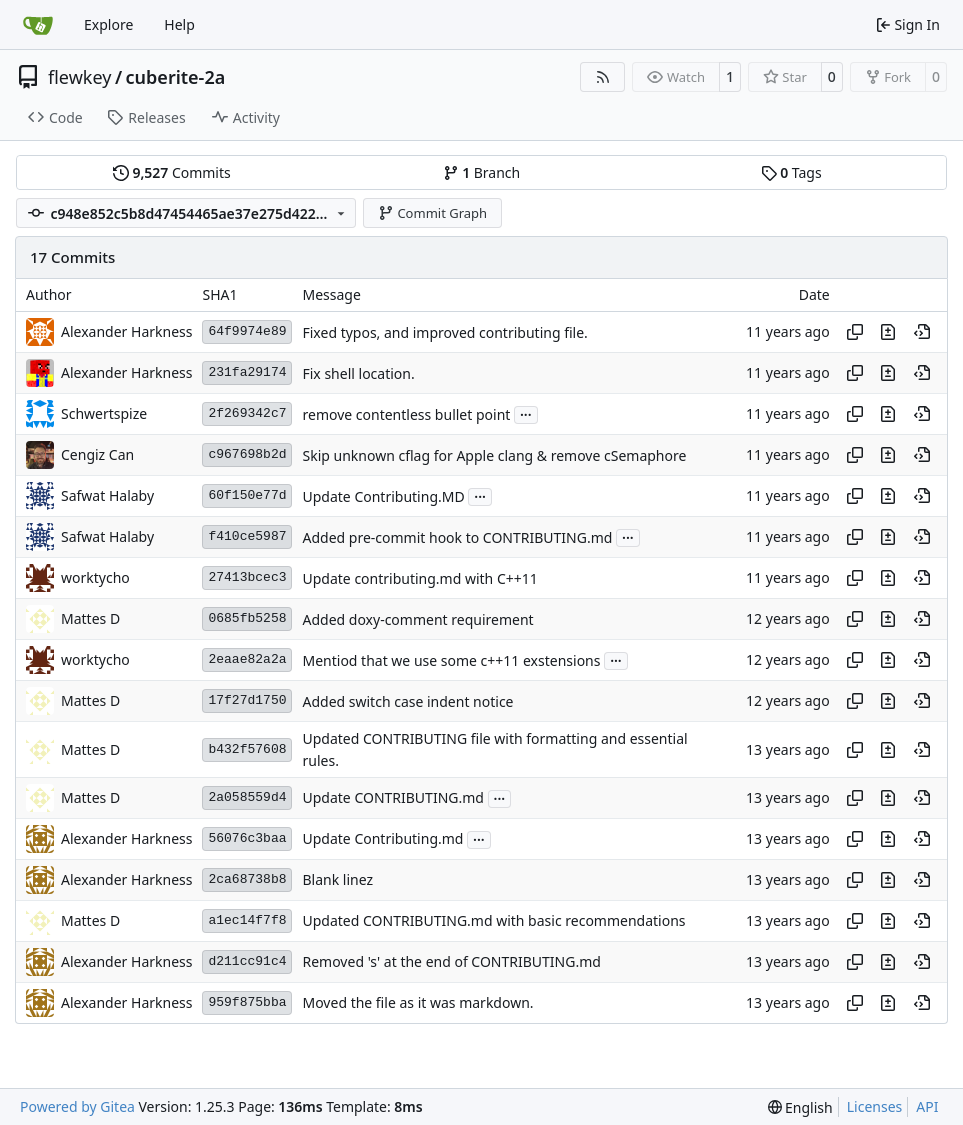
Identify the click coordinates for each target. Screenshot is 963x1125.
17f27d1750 (247, 700)
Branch (482, 172)
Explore (108, 24)
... (526, 413)
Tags (791, 172)
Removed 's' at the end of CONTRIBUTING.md (451, 962)
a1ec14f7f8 (247, 920)
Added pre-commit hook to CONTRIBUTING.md (457, 537)
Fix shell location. (358, 373)
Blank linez (337, 880)
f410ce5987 (247, 536)
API (927, 1106)
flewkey (79, 77)
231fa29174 (247, 372)
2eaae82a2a (247, 659)
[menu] (800, 1107)
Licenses (875, 1106)
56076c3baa (247, 838)
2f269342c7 (247, 413)
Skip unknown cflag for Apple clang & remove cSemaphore (494, 455)
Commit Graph (432, 213)
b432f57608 (247, 749)
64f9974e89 (247, 331)
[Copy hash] (855, 332)
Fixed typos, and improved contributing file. (444, 332)
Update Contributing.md (382, 839)
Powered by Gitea (77, 1106)
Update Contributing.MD (383, 496)
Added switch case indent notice (407, 701)
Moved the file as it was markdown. (417, 1003)
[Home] (38, 25)
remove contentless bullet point (406, 414)
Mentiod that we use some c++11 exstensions (451, 660)
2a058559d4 (247, 797)
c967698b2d (247, 454)
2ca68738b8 (247, 879)
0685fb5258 (247, 618)
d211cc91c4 (247, 961)
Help (179, 24)
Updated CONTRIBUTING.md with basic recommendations (493, 921)
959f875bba (247, 1002)
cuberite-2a (176, 77)
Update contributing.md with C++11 (419, 578)
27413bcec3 (247, 577)
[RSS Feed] (603, 77)
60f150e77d (247, 495)
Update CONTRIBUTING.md (392, 798)
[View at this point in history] (922, 332)
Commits (172, 172)
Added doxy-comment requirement (417, 619)
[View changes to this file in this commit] (888, 332)
